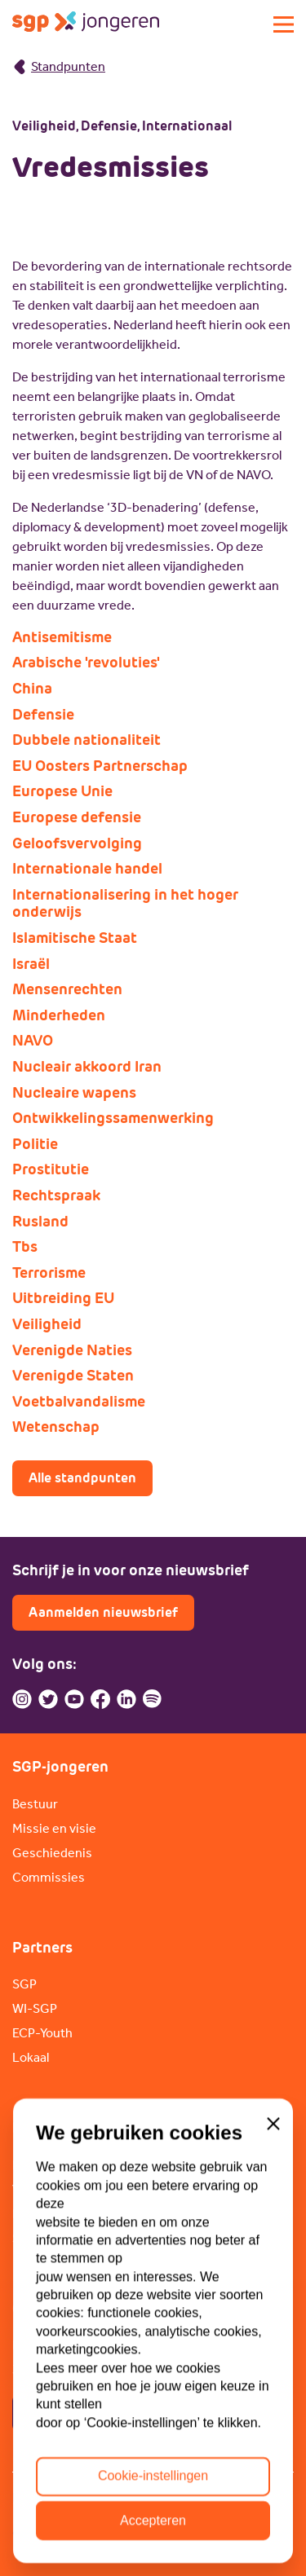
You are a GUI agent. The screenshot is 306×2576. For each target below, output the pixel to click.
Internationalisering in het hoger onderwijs (125, 903)
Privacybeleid (50, 2497)
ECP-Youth (42, 2033)
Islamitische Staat (74, 938)
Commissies (48, 1877)
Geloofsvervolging (77, 843)
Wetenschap (56, 1427)
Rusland (40, 1222)
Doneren (37, 2214)
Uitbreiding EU (63, 1298)
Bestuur (35, 1804)
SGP (24, 1984)
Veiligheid (47, 1324)
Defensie (43, 715)
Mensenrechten (67, 989)
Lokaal (30, 2057)
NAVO (32, 1041)
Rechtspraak (56, 1195)
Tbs (25, 1247)
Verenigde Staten (73, 1376)
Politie (35, 1144)
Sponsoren (43, 2238)
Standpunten (58, 66)
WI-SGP (34, 2008)
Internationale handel (87, 869)
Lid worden (44, 2165)
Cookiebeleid (151, 2497)
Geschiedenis (52, 1852)
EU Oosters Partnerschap (100, 766)
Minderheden (58, 1015)
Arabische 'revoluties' (86, 663)
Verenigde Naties (72, 1350)
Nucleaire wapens (74, 1093)
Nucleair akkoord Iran (87, 1067)
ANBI (228, 2497)
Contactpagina (76, 2412)
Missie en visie (54, 1828)
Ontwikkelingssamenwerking (113, 1118)
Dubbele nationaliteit (86, 740)
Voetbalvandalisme (78, 1402)
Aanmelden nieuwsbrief (103, 1612)
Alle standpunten (82, 1477)
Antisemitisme (62, 637)
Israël (31, 964)
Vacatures (41, 2189)
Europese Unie (62, 791)
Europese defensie (76, 817)
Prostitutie (50, 1169)
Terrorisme (49, 1273)
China (32, 689)
